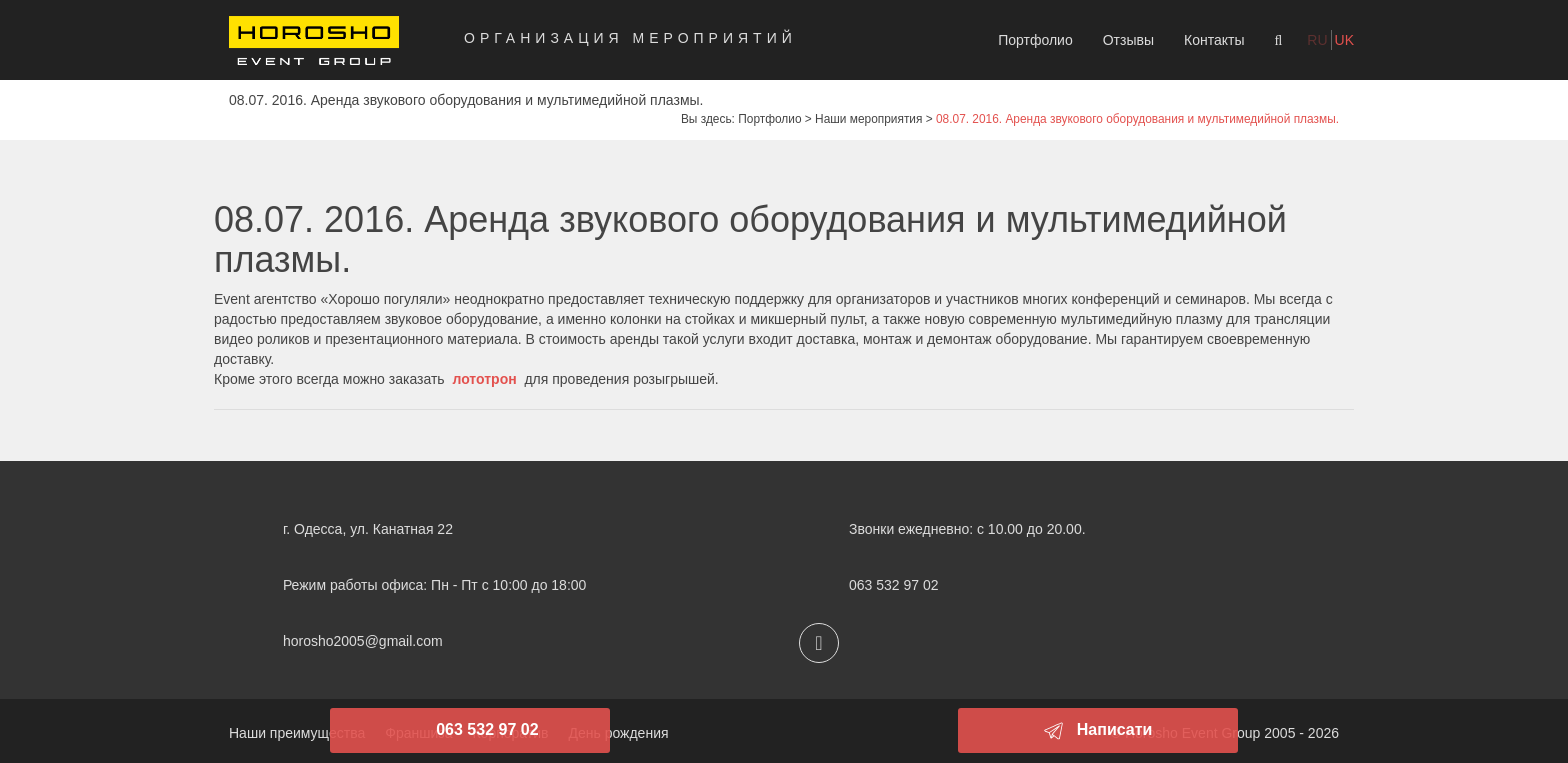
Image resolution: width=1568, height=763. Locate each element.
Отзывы (1128, 40)
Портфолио (1035, 40)
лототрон (484, 379)
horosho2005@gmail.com (363, 641)
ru (1317, 40)
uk (1344, 40)
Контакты (1214, 40)
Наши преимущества (297, 733)
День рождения (618, 733)
